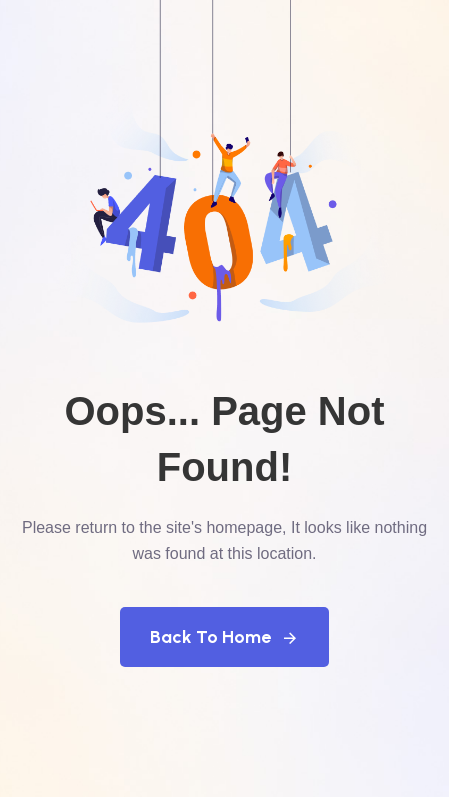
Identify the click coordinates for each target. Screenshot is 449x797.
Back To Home (224, 637)
